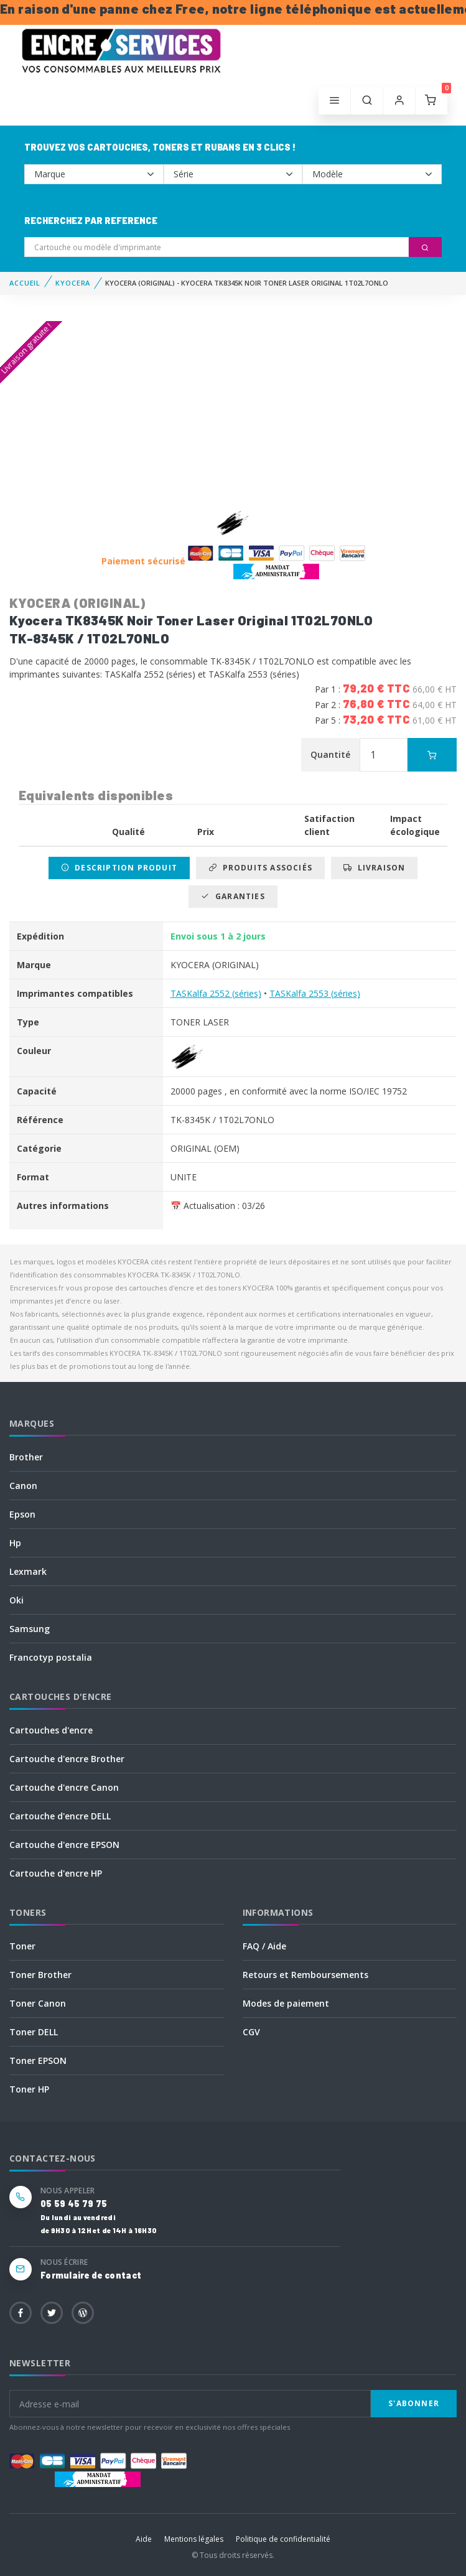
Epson (22, 1514)
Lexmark (28, 1571)
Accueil (24, 282)
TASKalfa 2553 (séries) (314, 993)
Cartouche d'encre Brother (66, 1759)
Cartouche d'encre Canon (64, 1787)
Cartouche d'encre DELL (60, 1816)
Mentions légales (193, 2539)
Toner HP (29, 2089)
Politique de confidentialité (283, 2539)
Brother (26, 1457)
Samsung (29, 1629)
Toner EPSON (38, 2060)
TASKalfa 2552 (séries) (215, 993)
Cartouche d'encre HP (55, 1873)
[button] (367, 100)
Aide (144, 2539)
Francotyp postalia (50, 1657)
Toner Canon (37, 2003)
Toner (22, 1946)
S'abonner (413, 2403)
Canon (23, 1485)
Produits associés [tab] (260, 867)
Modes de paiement (286, 2003)
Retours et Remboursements (305, 1975)
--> (94, 174)
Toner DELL (33, 2032)
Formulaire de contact (90, 2275)
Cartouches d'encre (51, 1730)
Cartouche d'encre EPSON (64, 1844)
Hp (15, 1543)
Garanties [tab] (232, 896)
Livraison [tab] (374, 867)
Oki (16, 1600)
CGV (251, 2032)
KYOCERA (72, 282)
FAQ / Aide (264, 1946)
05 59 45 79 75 (73, 2203)
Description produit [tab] (119, 867)
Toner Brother (40, 1975)
